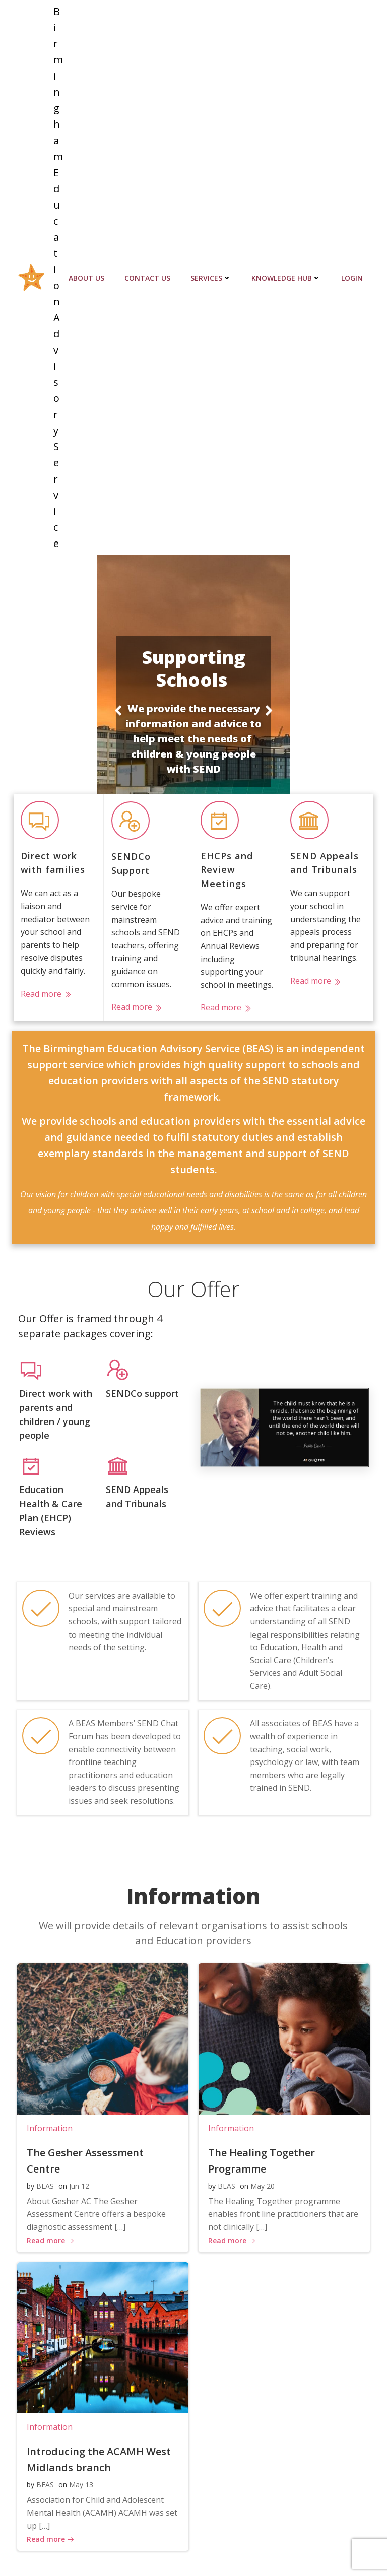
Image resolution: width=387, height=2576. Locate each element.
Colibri (357, 2548)
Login (354, 244)
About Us (88, 244)
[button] (118, 645)
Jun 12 (77, 2091)
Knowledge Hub (288, 244)
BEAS (43, 2091)
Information (48, 2049)
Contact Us (149, 244)
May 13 (79, 2406)
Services (212, 244)
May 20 (260, 2108)
